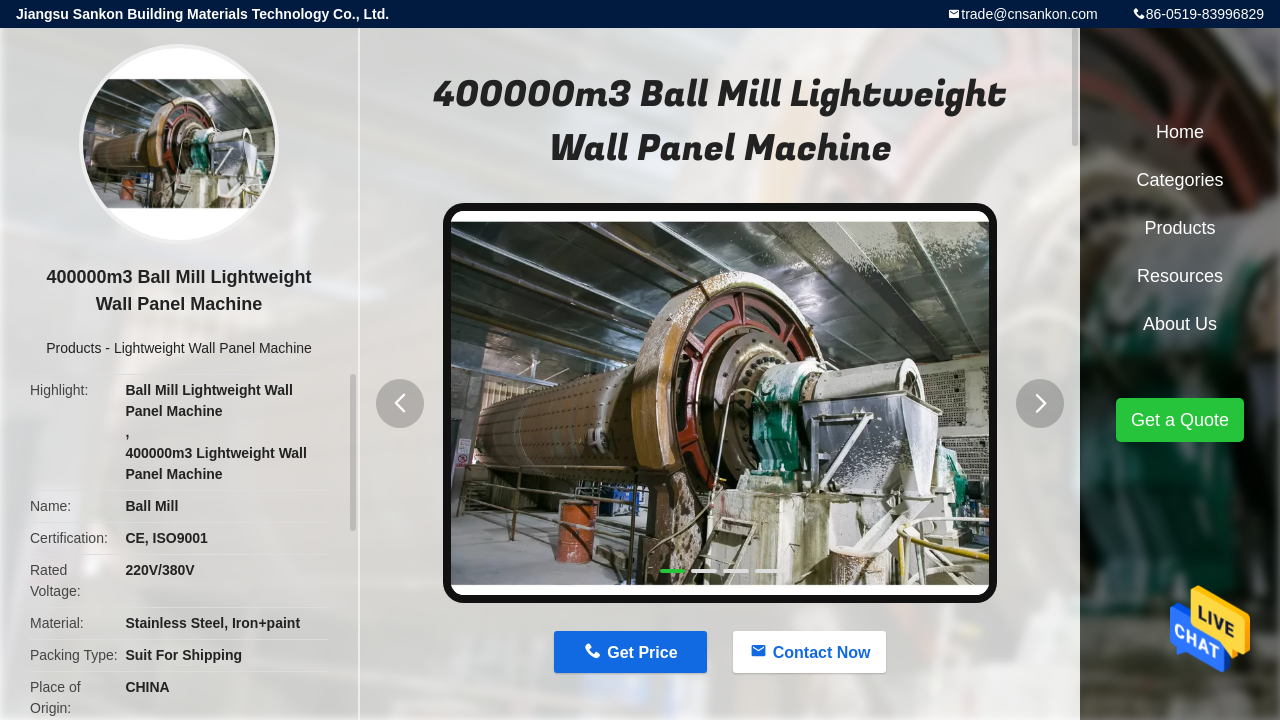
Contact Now (822, 652)
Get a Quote (1180, 420)
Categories (1179, 180)
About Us (1180, 324)
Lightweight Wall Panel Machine (213, 348)
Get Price (642, 652)
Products (73, 348)
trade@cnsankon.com (1029, 14)
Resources (1180, 276)
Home (1180, 132)
